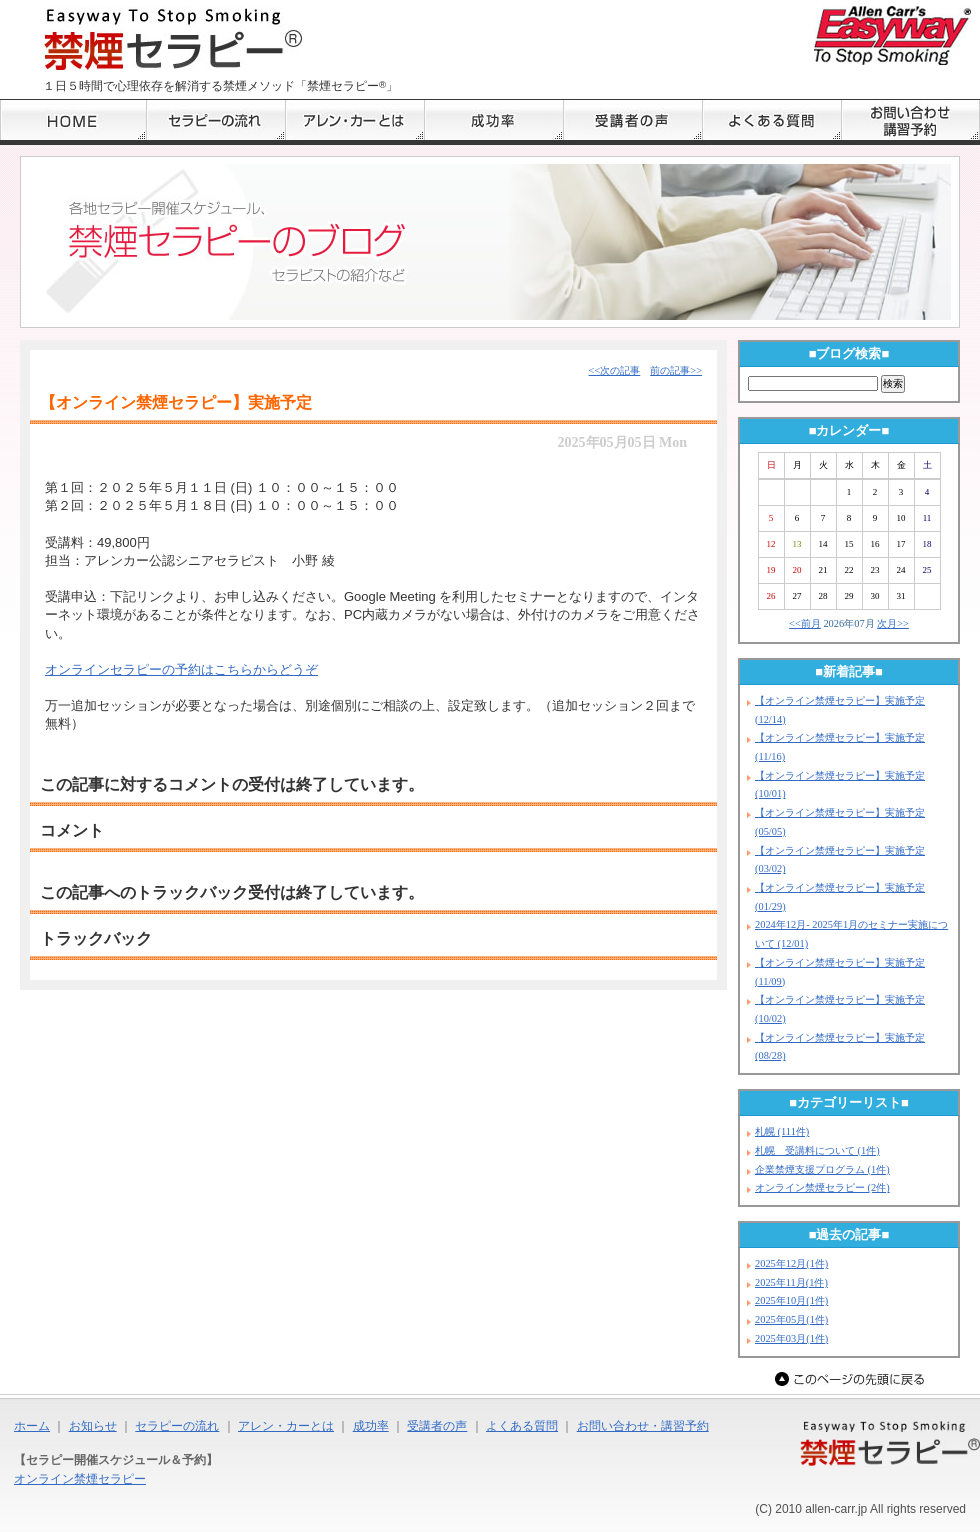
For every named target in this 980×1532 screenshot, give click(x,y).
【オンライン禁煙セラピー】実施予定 (176, 402)
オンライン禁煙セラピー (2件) (822, 1187)
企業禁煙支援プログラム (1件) (822, 1169)
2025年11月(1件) (791, 1282)
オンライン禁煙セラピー (80, 1479)
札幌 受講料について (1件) (817, 1150)
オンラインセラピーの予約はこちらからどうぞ (181, 669)
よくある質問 (522, 1426)
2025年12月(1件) (791, 1263)
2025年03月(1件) (791, 1338)
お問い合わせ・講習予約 (643, 1426)
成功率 (371, 1426)
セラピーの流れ (177, 1426)
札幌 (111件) (782, 1131)
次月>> (893, 623)
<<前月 (805, 623)
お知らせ (93, 1426)
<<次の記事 (615, 370)
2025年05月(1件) (791, 1319)
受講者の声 (437, 1426)
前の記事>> (676, 370)
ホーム (32, 1426)
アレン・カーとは (286, 1426)
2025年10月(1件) (791, 1300)
